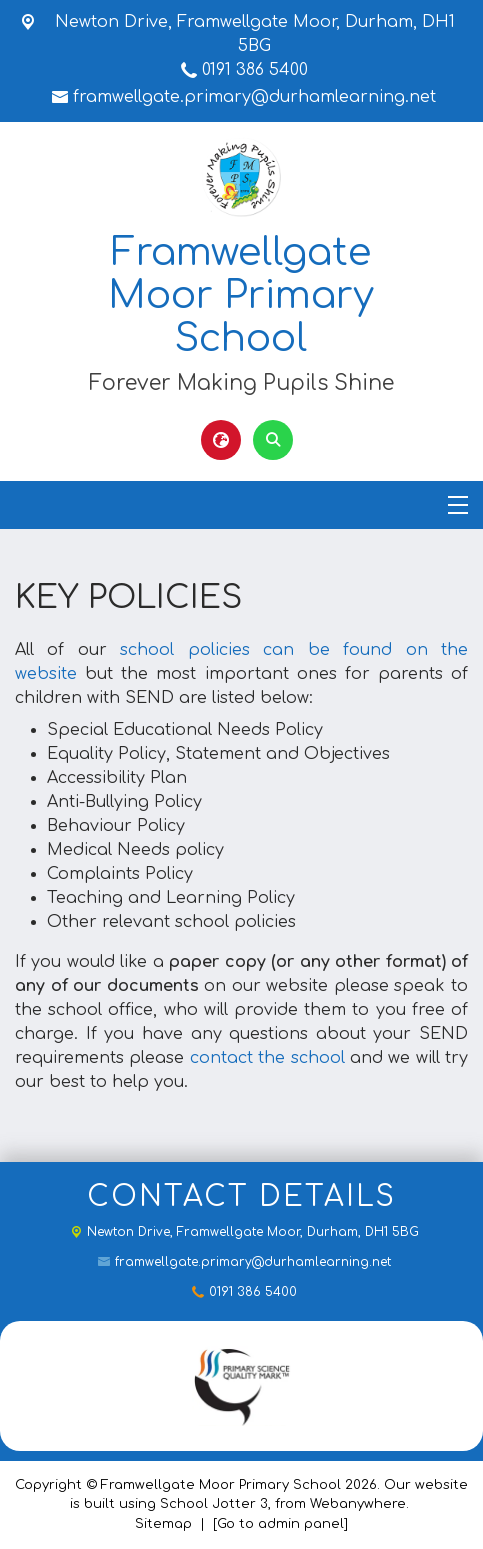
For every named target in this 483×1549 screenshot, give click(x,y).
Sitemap (163, 1524)
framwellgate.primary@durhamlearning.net (254, 97)
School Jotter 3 (214, 1504)
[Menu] (458, 505)
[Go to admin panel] (280, 1524)
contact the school (267, 1058)
